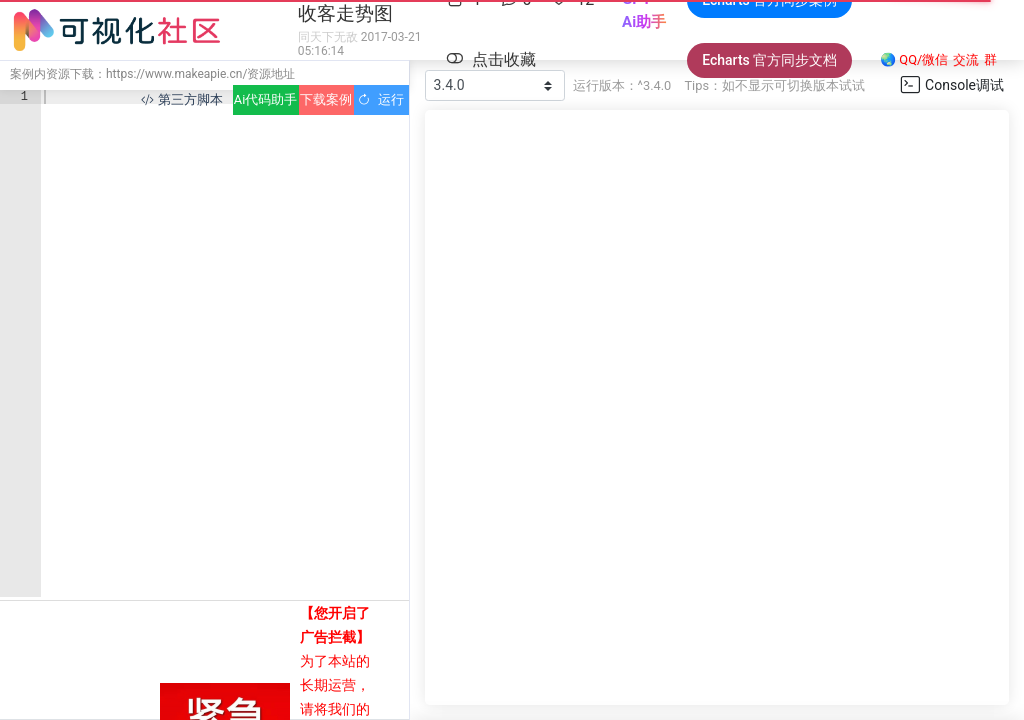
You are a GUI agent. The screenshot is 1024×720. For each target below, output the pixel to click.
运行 (380, 99)
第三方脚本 (181, 99)
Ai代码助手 (265, 99)
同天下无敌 (328, 37)
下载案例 (326, 99)
